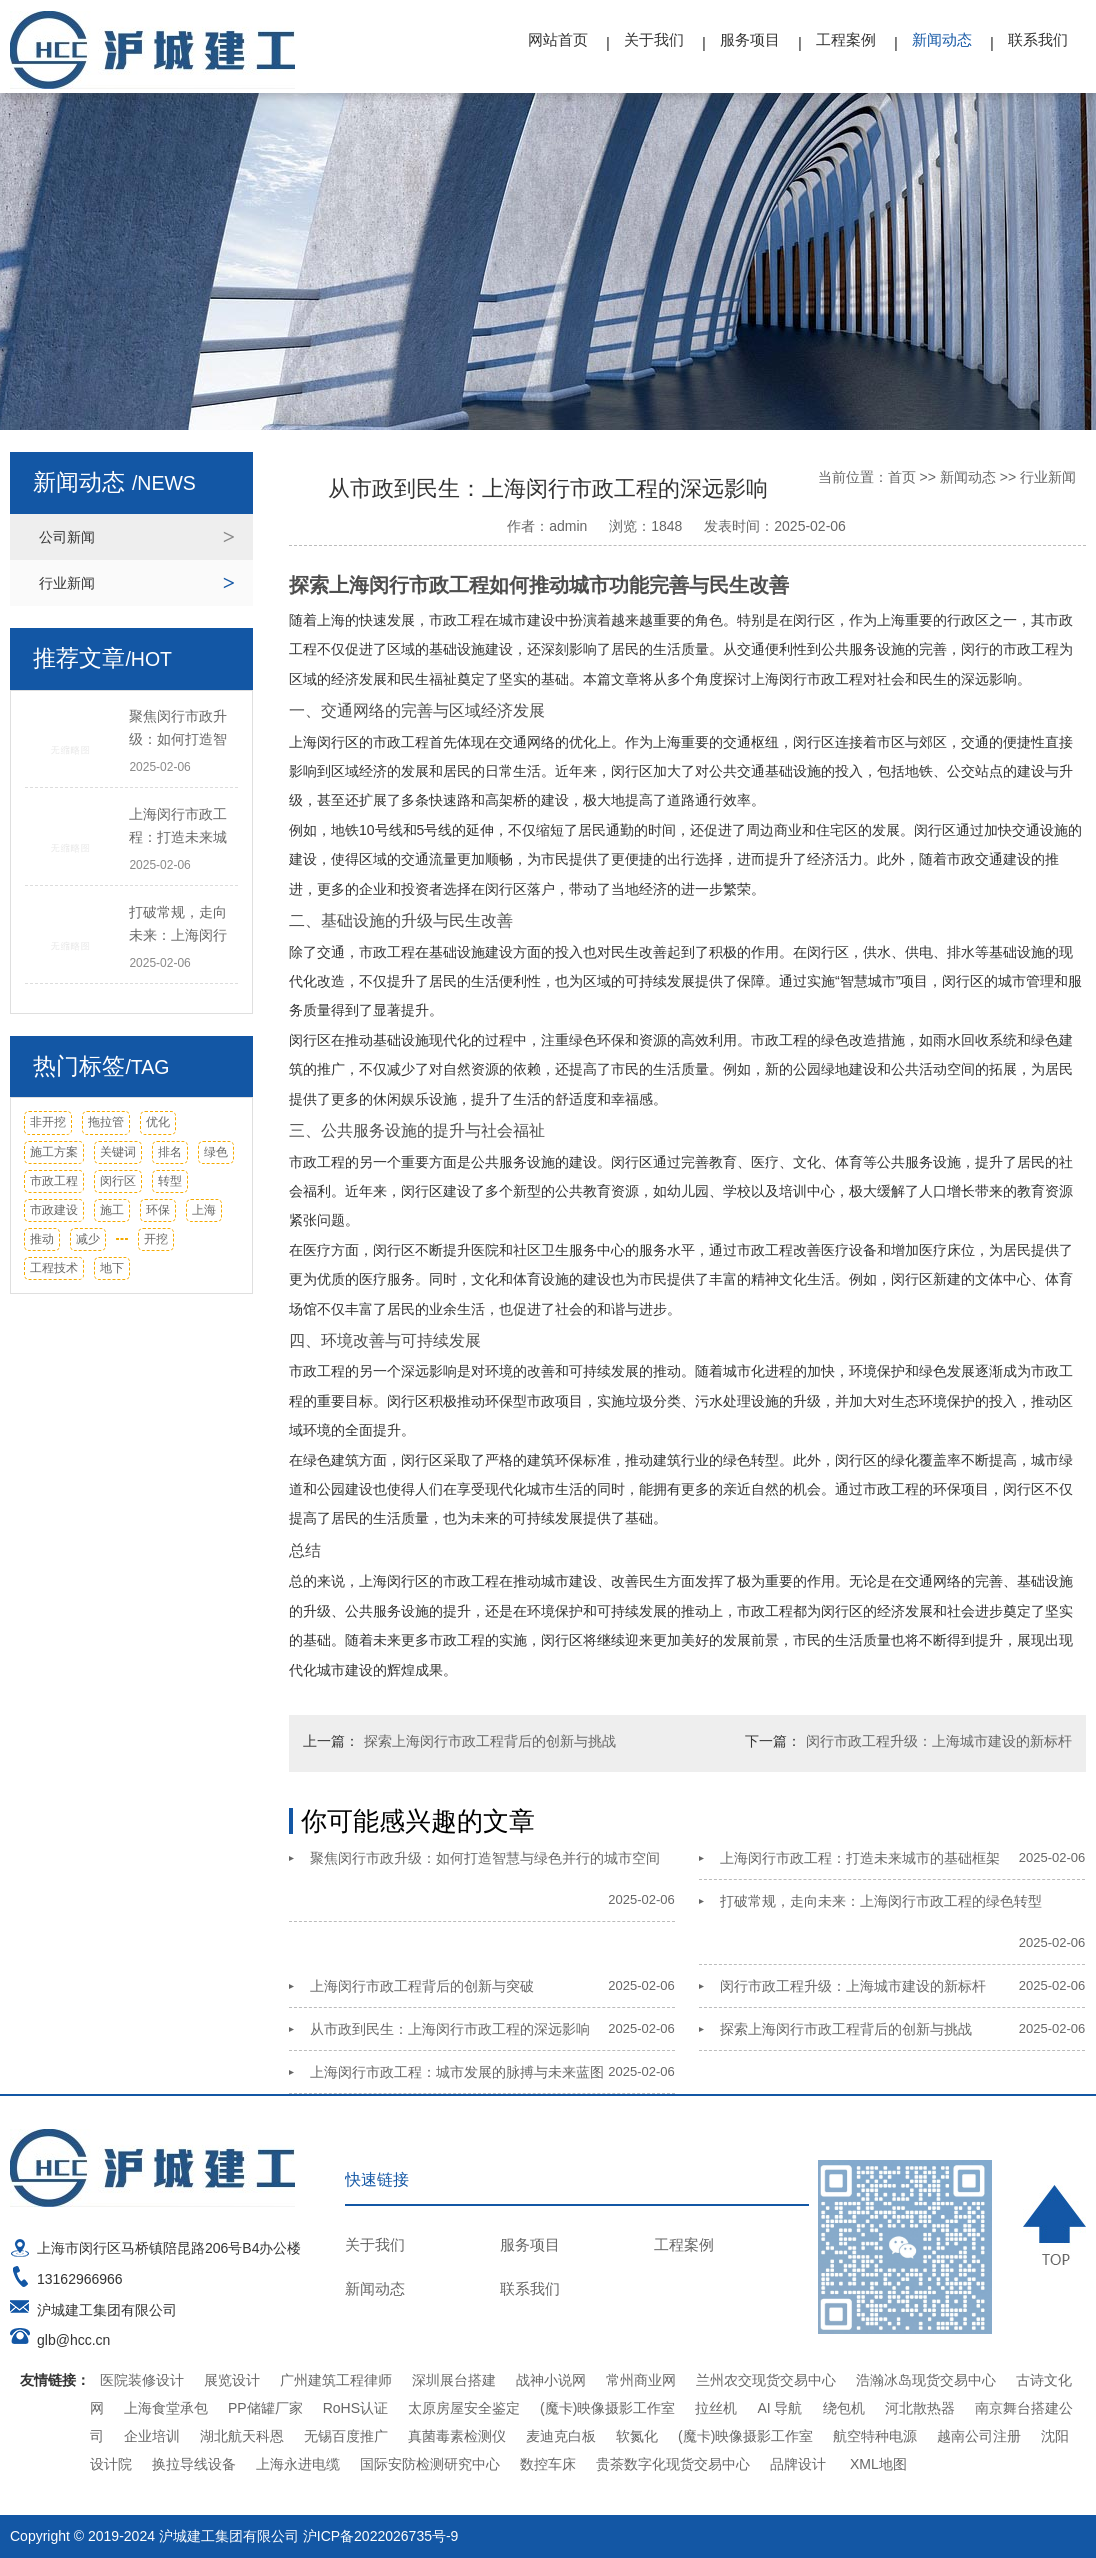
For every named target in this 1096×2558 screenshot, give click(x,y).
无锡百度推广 (346, 2436)
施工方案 (54, 1152)
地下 (112, 1268)
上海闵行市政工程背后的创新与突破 (422, 1986)
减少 (88, 1239)
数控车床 (548, 2464)
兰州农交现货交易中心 (766, 2380)
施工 (112, 1210)
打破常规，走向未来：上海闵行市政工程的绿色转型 (881, 1901)
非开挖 (48, 1122)
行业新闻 (67, 583)
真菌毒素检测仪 (457, 2436)
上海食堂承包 (166, 2408)
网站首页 (558, 39)
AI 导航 (779, 2408)
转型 (170, 1181)
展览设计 (232, 2380)
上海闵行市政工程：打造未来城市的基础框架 (860, 1858)
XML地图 (878, 2464)
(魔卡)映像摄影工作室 (607, 2408)
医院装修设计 (142, 2380)
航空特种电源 (875, 2436)
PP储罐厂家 (265, 2408)
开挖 (156, 1239)
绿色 (216, 1152)
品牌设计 (798, 2464)
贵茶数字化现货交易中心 (673, 2464)
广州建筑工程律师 (336, 2380)
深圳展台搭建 (454, 2380)
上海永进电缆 (298, 2464)
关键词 (118, 1152)
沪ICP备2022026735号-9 (381, 2536)
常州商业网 (641, 2380)
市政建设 (54, 1210)
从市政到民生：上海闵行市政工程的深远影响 (450, 2029)
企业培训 (152, 2436)
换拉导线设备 (194, 2464)
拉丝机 (716, 2408)
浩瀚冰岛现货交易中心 (926, 2380)
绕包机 (844, 2408)
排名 (170, 1152)
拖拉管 (106, 1122)
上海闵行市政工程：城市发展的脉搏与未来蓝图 (457, 2072)
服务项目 (750, 39)
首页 (902, 477)
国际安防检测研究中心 (430, 2464)
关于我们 (654, 39)
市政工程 (54, 1181)
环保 (158, 1210)
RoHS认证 (355, 2408)
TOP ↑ (1054, 2224)
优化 (158, 1122)
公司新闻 (67, 537)
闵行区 (118, 1181)
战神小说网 (551, 2380)
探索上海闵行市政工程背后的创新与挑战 (490, 1741)
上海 (204, 1210)
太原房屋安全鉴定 (464, 2408)
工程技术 (54, 1268)
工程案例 (846, 39)
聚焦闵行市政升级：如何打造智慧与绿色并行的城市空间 (485, 1858)
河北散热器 (920, 2408)
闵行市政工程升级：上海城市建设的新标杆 (939, 1741)
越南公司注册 (979, 2436)
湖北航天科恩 (242, 2436)
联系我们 (1038, 39)
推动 (42, 1239)
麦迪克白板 (561, 2436)
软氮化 (637, 2436)
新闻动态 (942, 39)
